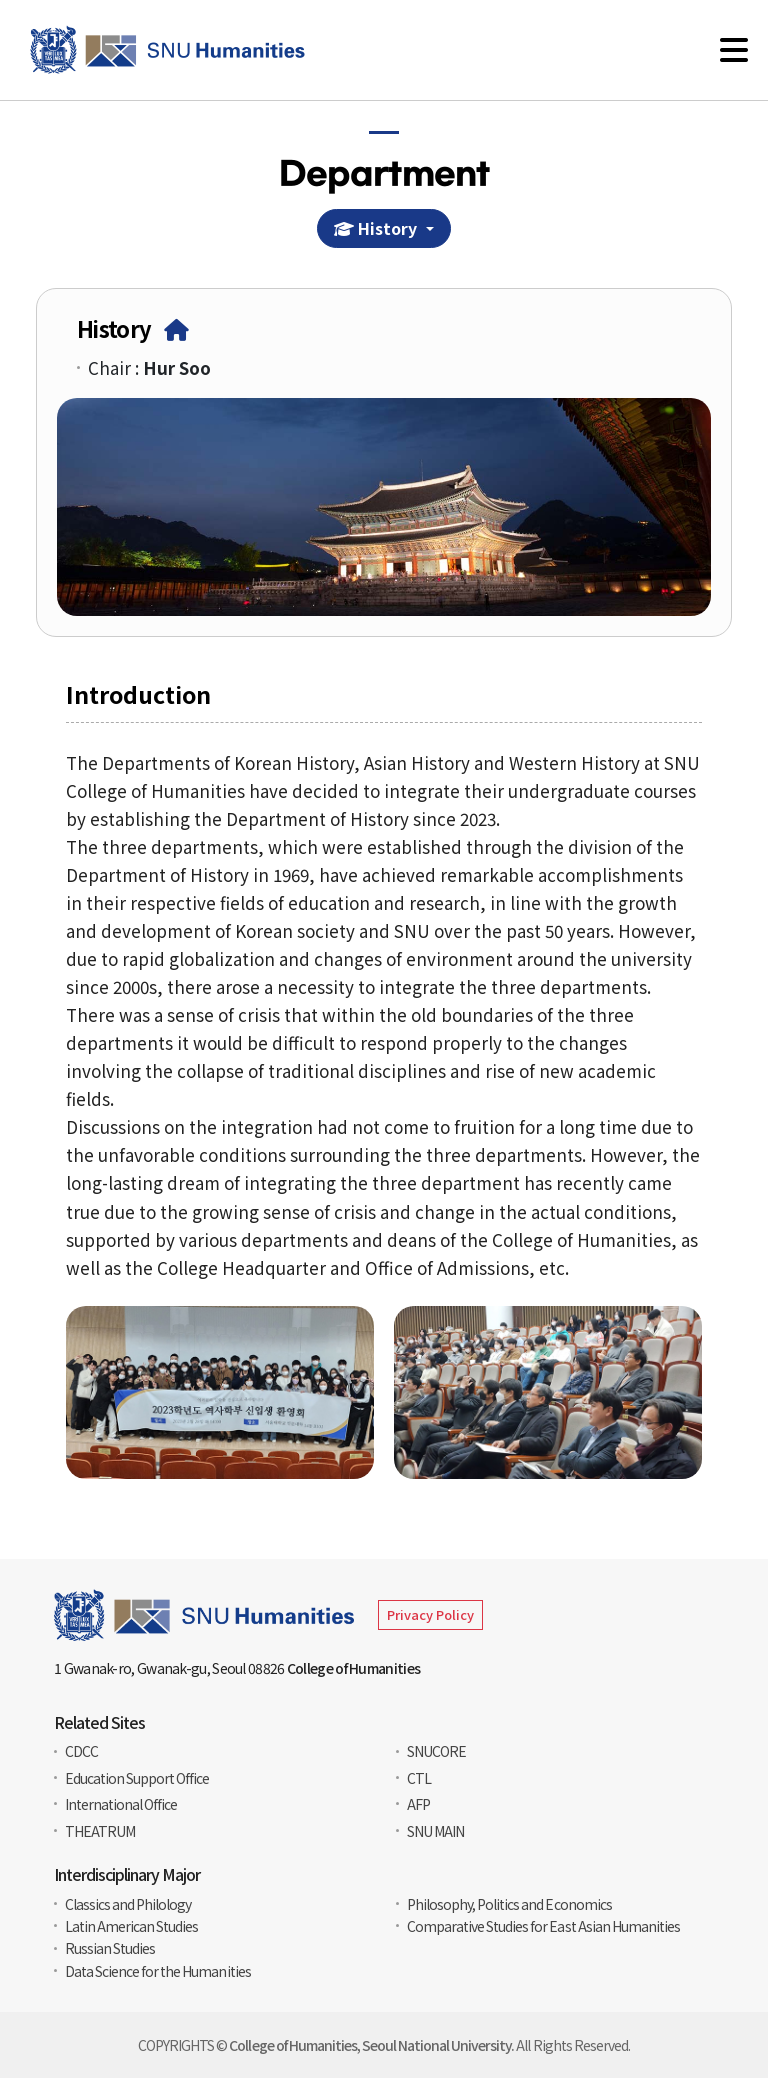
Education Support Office (137, 1778)
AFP (418, 1804)
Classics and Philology (128, 1904)
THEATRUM (100, 1831)
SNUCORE (436, 1751)
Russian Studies (110, 1948)
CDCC (81, 1751)
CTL (419, 1778)
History (379, 228)
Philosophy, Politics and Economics (509, 1904)
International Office (121, 1804)
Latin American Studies (131, 1926)
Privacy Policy (430, 1614)
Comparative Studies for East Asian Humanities (543, 1926)
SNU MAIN (435, 1831)
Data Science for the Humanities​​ (158, 1971)
